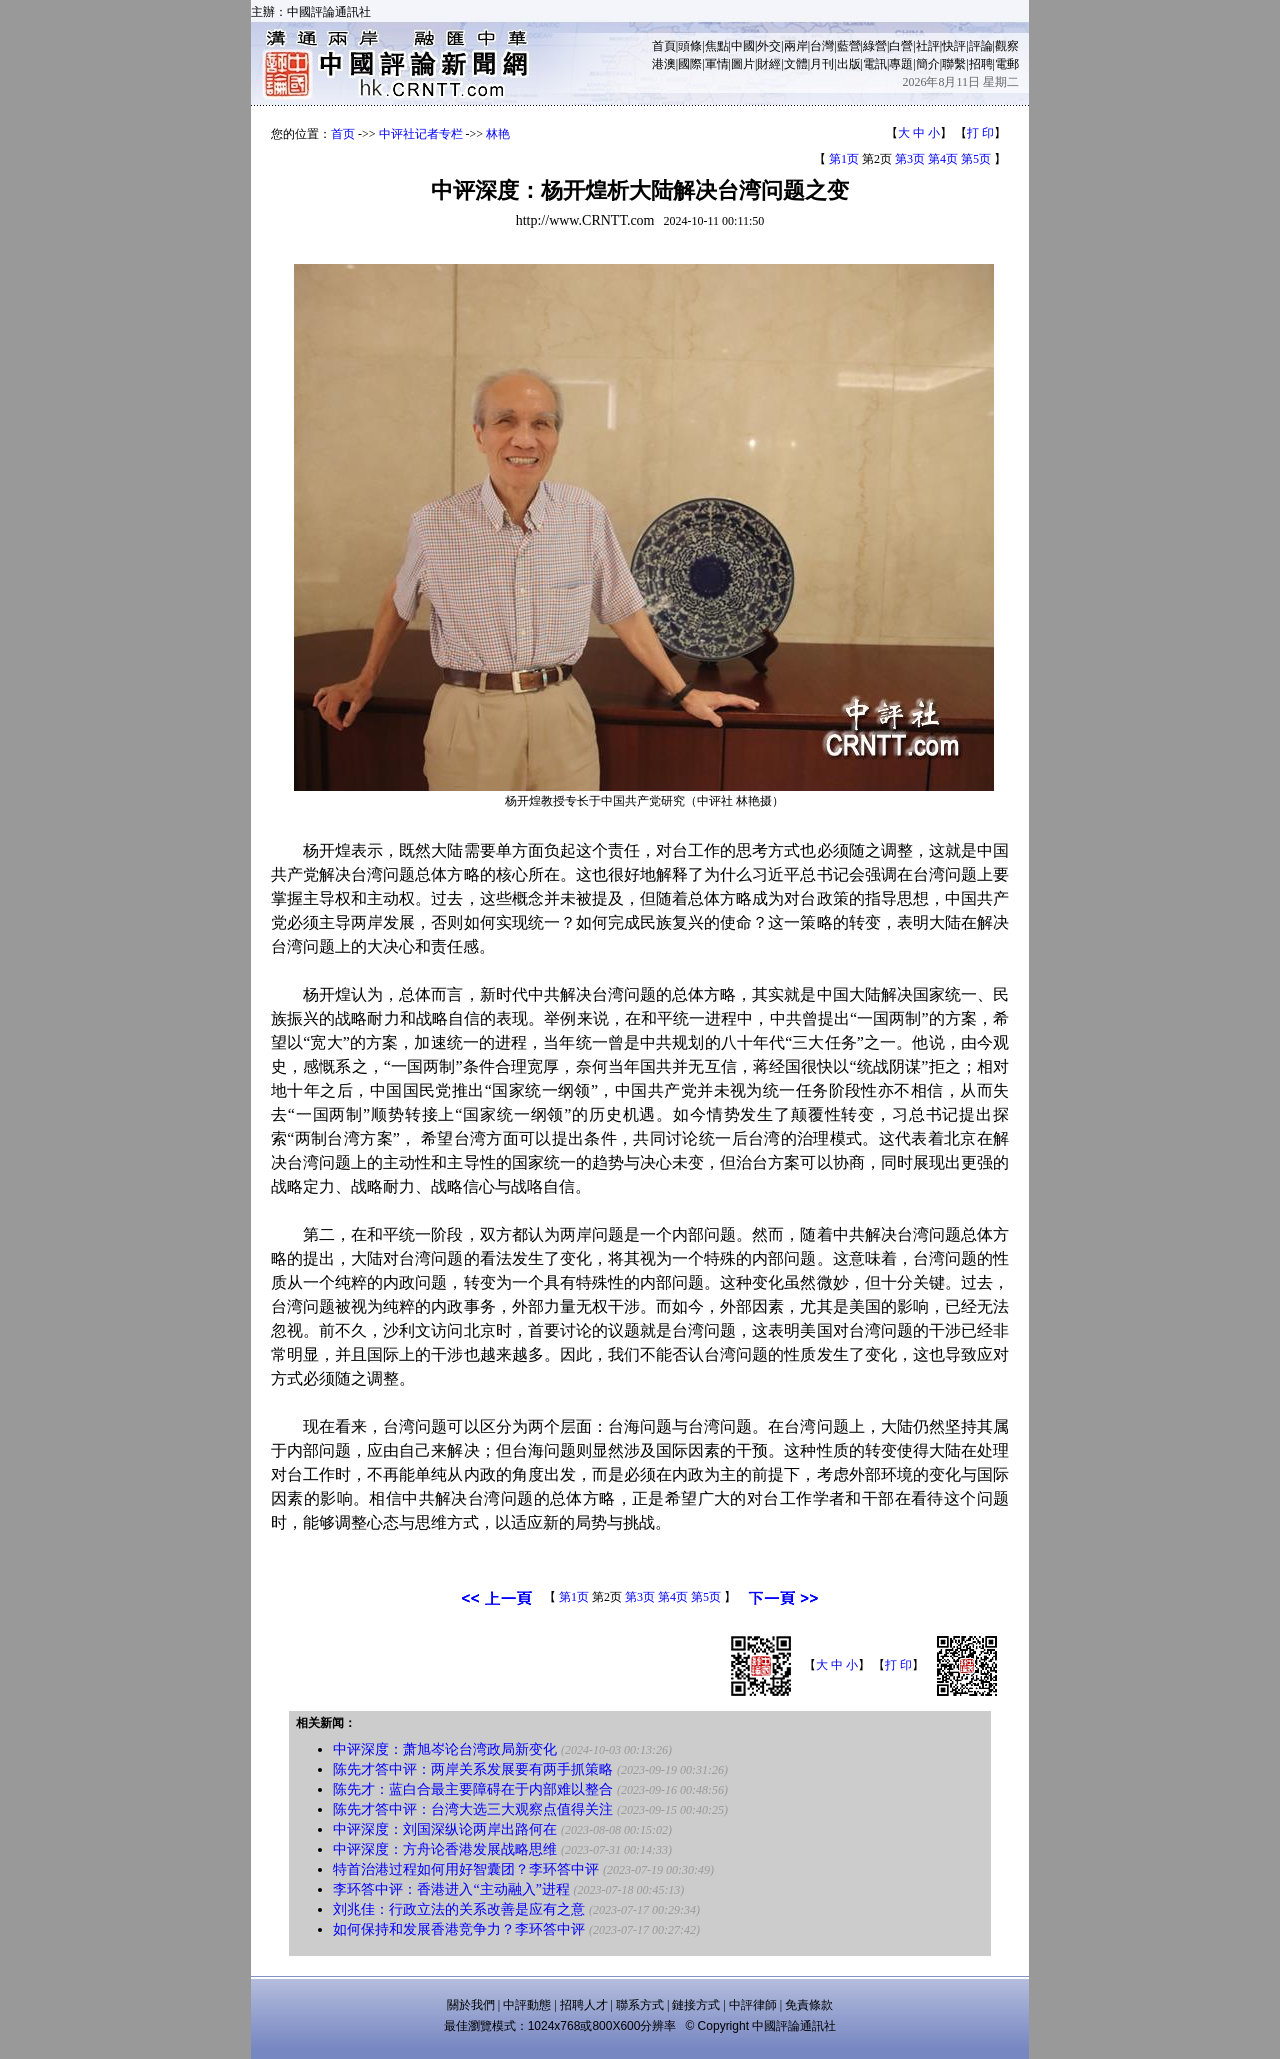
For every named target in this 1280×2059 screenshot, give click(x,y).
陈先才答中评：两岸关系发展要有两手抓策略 (473, 1769)
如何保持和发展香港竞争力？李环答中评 (459, 1929)
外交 (769, 46)
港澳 (664, 64)
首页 (343, 134)
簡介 (928, 64)
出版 (849, 64)
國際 (690, 64)
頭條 (690, 46)
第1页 (844, 159)
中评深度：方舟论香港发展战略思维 (445, 1849)
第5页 (976, 159)
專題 (901, 64)
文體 (796, 64)
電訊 (875, 64)
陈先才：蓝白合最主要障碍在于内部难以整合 (473, 1789)
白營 (901, 46)
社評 (928, 46)
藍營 (849, 46)
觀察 (1007, 46)
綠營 (875, 46)
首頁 (664, 46)
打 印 (980, 133)
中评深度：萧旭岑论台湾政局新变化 (445, 1749)
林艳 (498, 134)
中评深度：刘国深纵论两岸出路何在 (445, 1829)
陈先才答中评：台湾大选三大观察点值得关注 (473, 1809)
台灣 (822, 46)
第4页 (943, 159)
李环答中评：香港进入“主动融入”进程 (451, 1889)
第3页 (910, 159)
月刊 (822, 64)
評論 (981, 46)
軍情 (717, 64)
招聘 (981, 64)
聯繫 (954, 64)
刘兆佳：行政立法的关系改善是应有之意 (459, 1909)
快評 (954, 46)
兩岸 (796, 46)
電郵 (1007, 64)
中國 (743, 46)
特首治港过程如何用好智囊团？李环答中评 (466, 1869)
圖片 (743, 64)
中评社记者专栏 (421, 134)
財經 (769, 64)
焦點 (717, 46)
